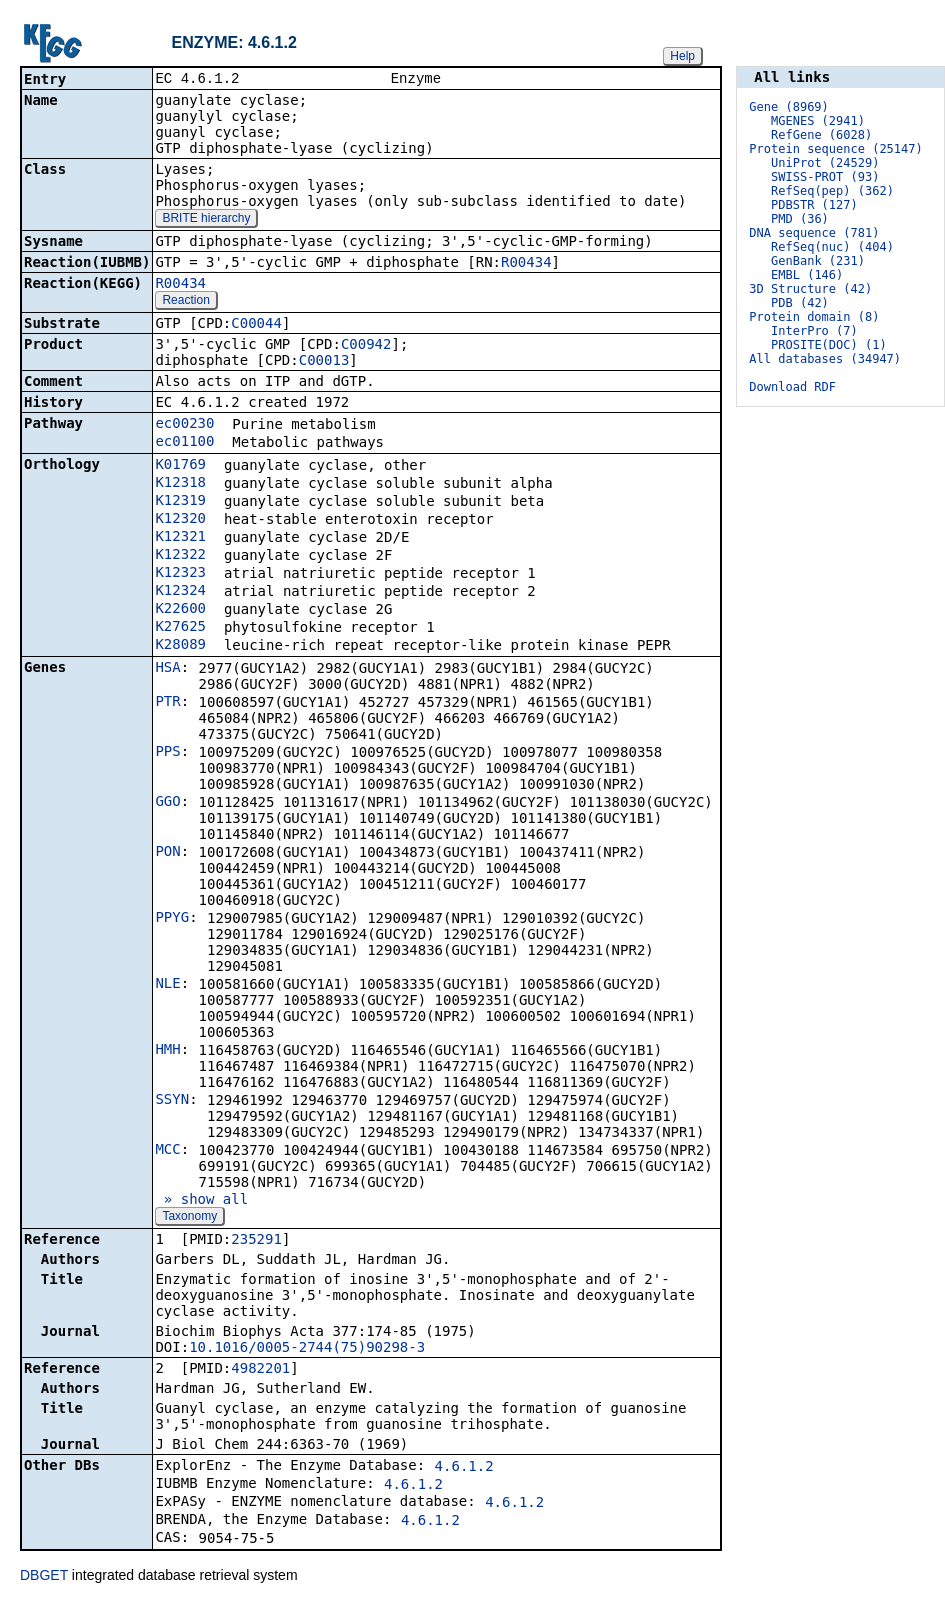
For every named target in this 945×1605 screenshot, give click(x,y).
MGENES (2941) (818, 121)
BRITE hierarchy (206, 220)
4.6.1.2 (464, 1468)
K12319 (180, 502)
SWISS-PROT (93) (825, 177)
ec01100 (184, 443)
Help (682, 56)
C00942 (366, 346)
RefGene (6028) (821, 135)
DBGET (44, 1577)
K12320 (180, 520)
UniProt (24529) (825, 163)
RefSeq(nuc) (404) (832, 247)
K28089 (180, 646)
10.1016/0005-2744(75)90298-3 (307, 1349)
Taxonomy (189, 1218)
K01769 (180, 466)
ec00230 (184, 425)
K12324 (180, 592)
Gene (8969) (788, 107)
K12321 (180, 538)
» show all (201, 1201)
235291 (256, 1241)
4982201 (260, 1370)
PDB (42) (800, 303)
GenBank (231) (818, 261)
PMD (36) (800, 219)
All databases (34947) (825, 359)
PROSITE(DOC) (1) (829, 345)
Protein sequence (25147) (835, 149)
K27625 (180, 628)
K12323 (180, 574)
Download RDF (792, 387)
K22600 (180, 610)
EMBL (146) (807, 275)
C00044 (256, 325)
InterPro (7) (814, 331)
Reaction (185, 302)
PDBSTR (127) (814, 205)
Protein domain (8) (814, 317)
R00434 (526, 264)
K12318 (180, 484)
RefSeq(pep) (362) (832, 191)
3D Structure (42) (810, 289)
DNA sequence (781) (814, 233)
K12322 (180, 556)
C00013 (324, 362)
